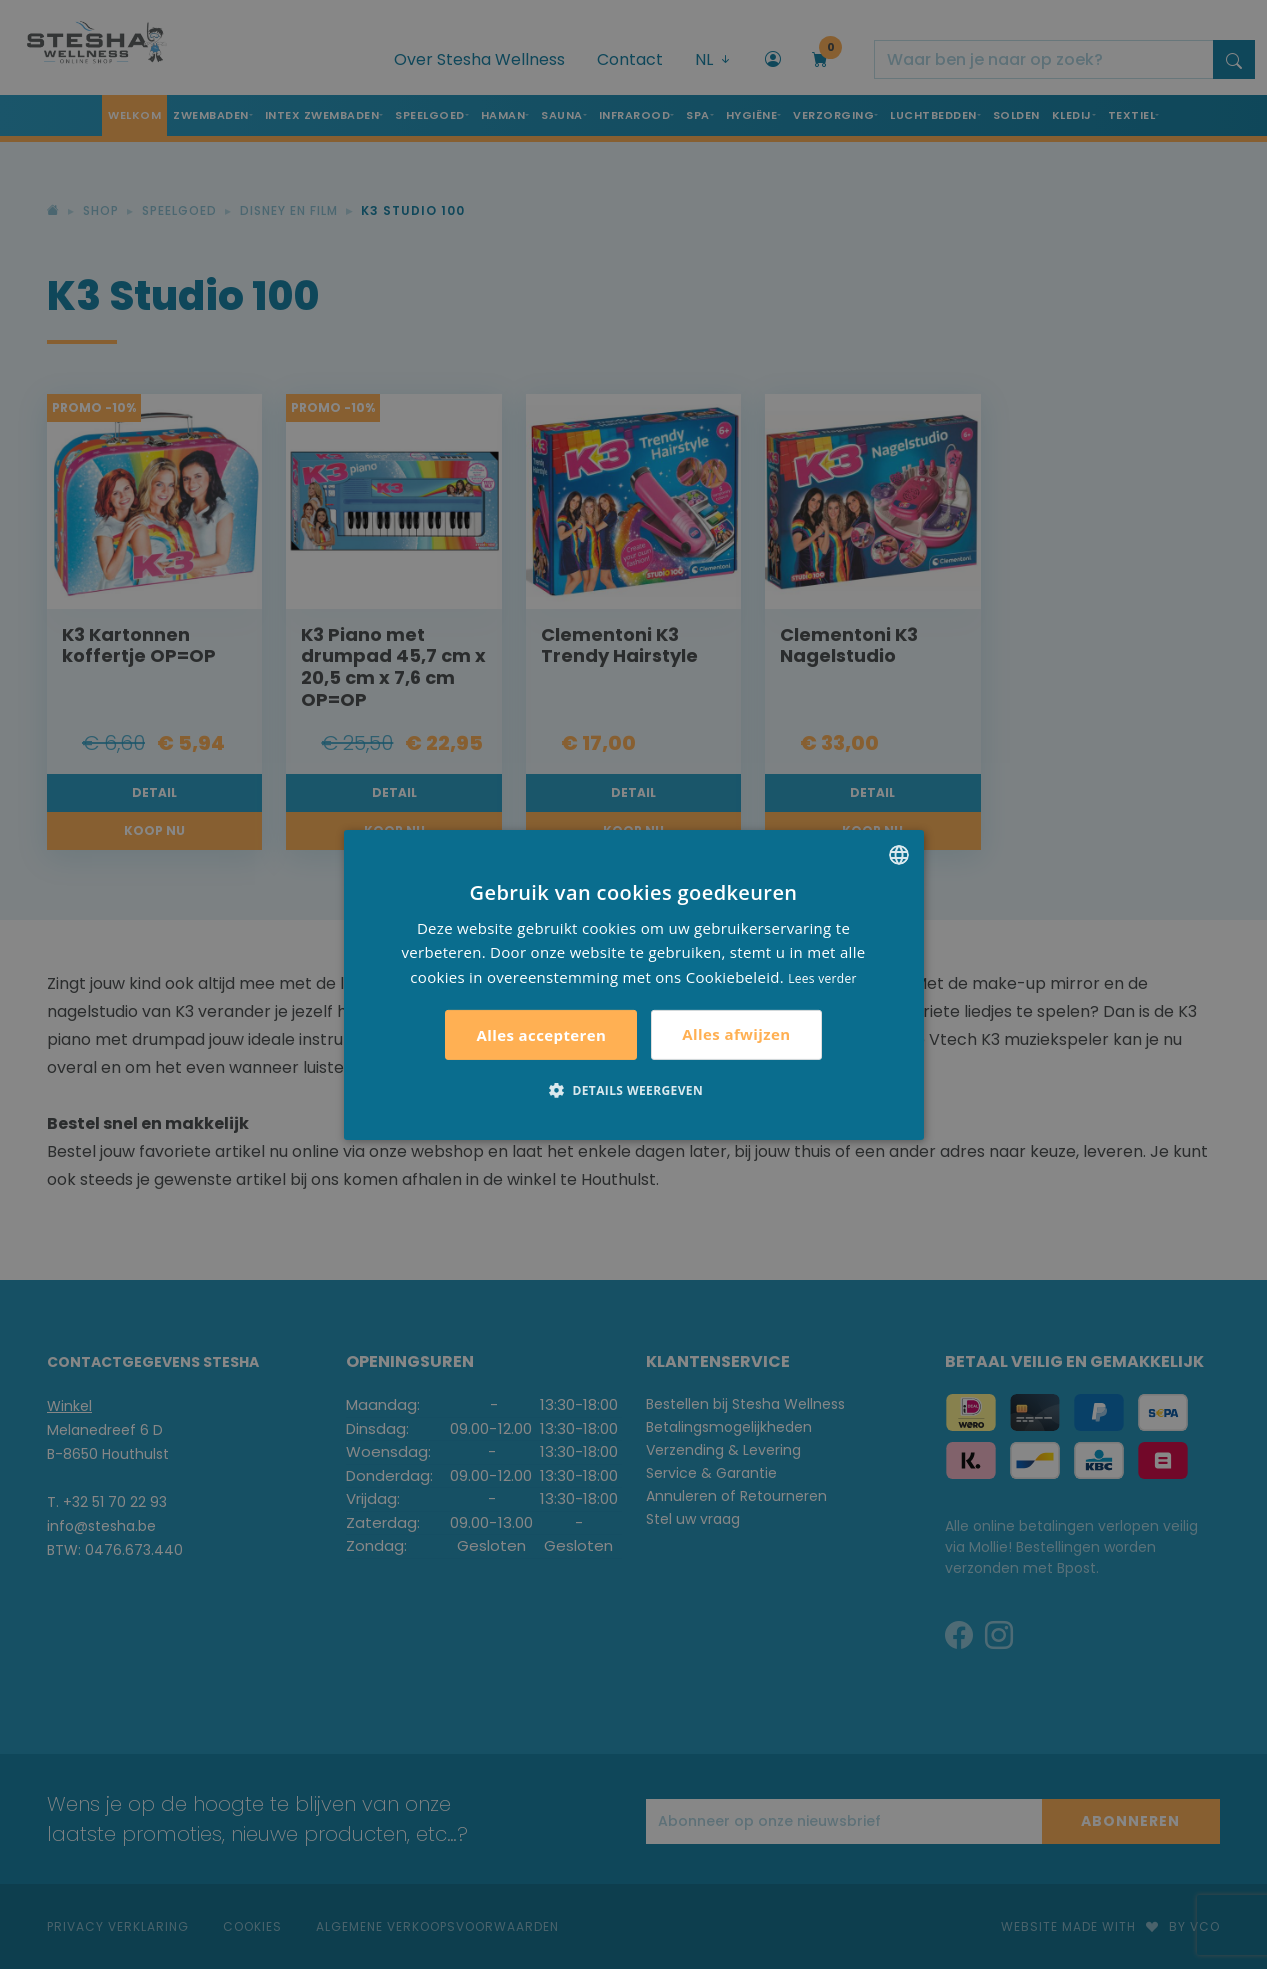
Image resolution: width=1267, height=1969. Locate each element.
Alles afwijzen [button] (736, 1034)
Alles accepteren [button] (541, 1035)
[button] (633, 1090)
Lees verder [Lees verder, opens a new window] (822, 978)
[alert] (633, 984)
